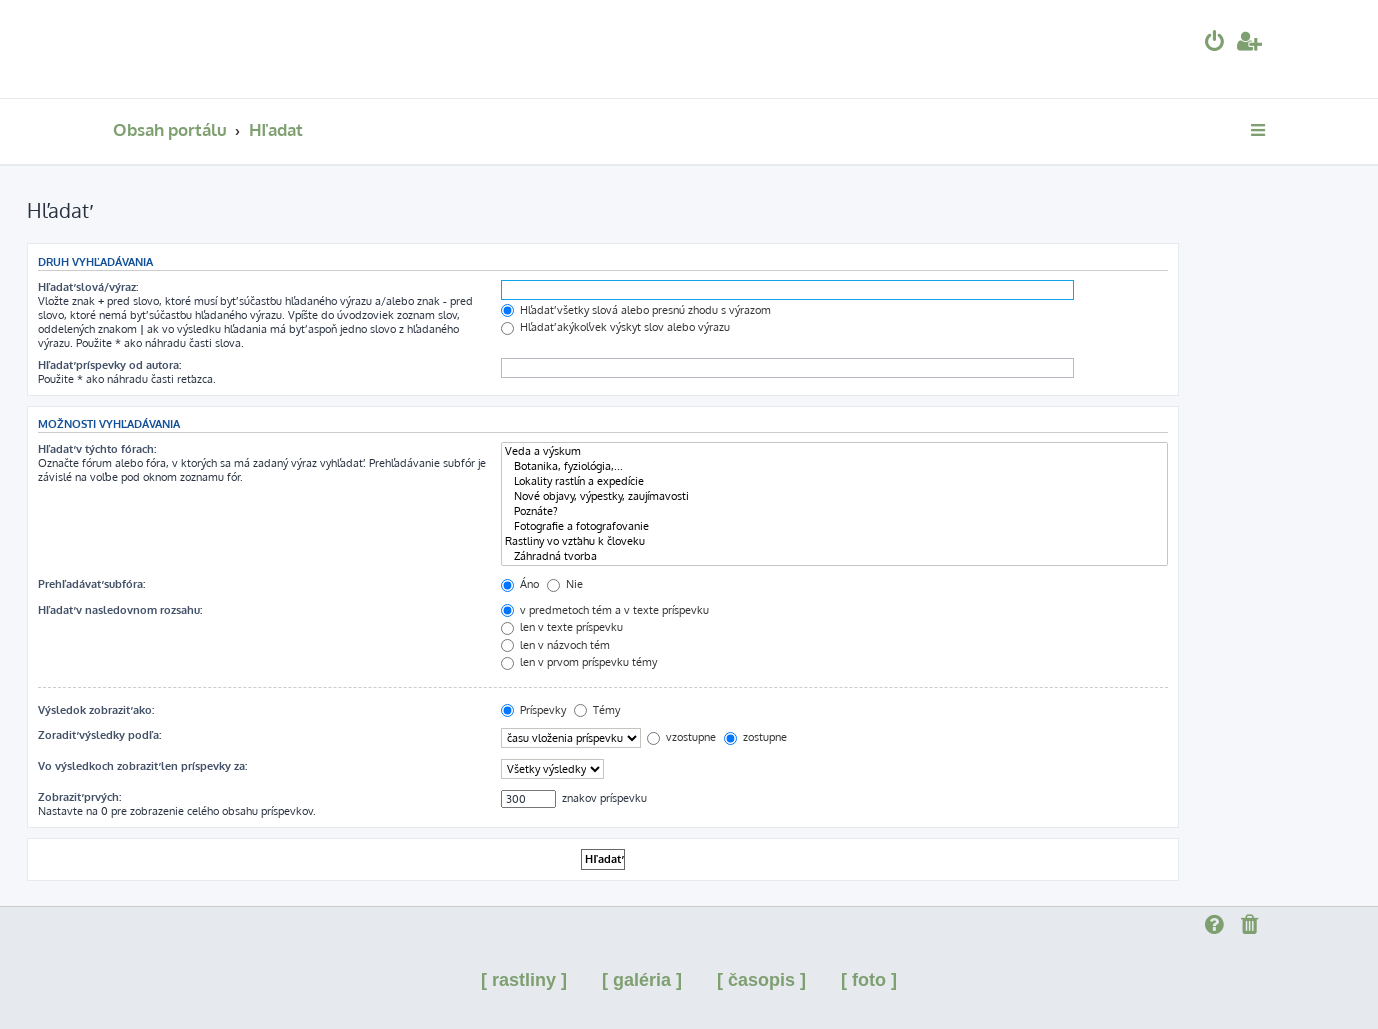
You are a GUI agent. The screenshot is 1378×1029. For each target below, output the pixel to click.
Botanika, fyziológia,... (834, 466)
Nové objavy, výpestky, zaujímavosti (834, 496)
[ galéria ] (642, 980)
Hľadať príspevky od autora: (109, 365)
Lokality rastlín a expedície (834, 481)
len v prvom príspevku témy (579, 662)
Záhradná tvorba (834, 556)
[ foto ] (869, 980)
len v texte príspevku (562, 627)
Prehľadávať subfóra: (91, 584)
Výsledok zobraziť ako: (96, 710)
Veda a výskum (834, 451)
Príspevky (533, 710)
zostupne (755, 737)
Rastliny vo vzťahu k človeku (834, 541)
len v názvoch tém (555, 645)
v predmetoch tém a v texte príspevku (605, 610)
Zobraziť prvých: (79, 797)
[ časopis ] (761, 980)
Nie (565, 584)
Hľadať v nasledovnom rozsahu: (120, 610)
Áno (520, 584)
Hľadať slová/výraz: (88, 287)
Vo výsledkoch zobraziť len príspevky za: (142, 766)
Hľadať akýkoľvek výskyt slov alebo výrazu (615, 327)
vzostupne (681, 737)
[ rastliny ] (524, 980)
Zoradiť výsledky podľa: (99, 735)
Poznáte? (834, 511)
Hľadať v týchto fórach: (97, 449)
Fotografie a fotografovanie (834, 526)
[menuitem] (1215, 43)
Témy (597, 710)
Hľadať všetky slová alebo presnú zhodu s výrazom (636, 310)
